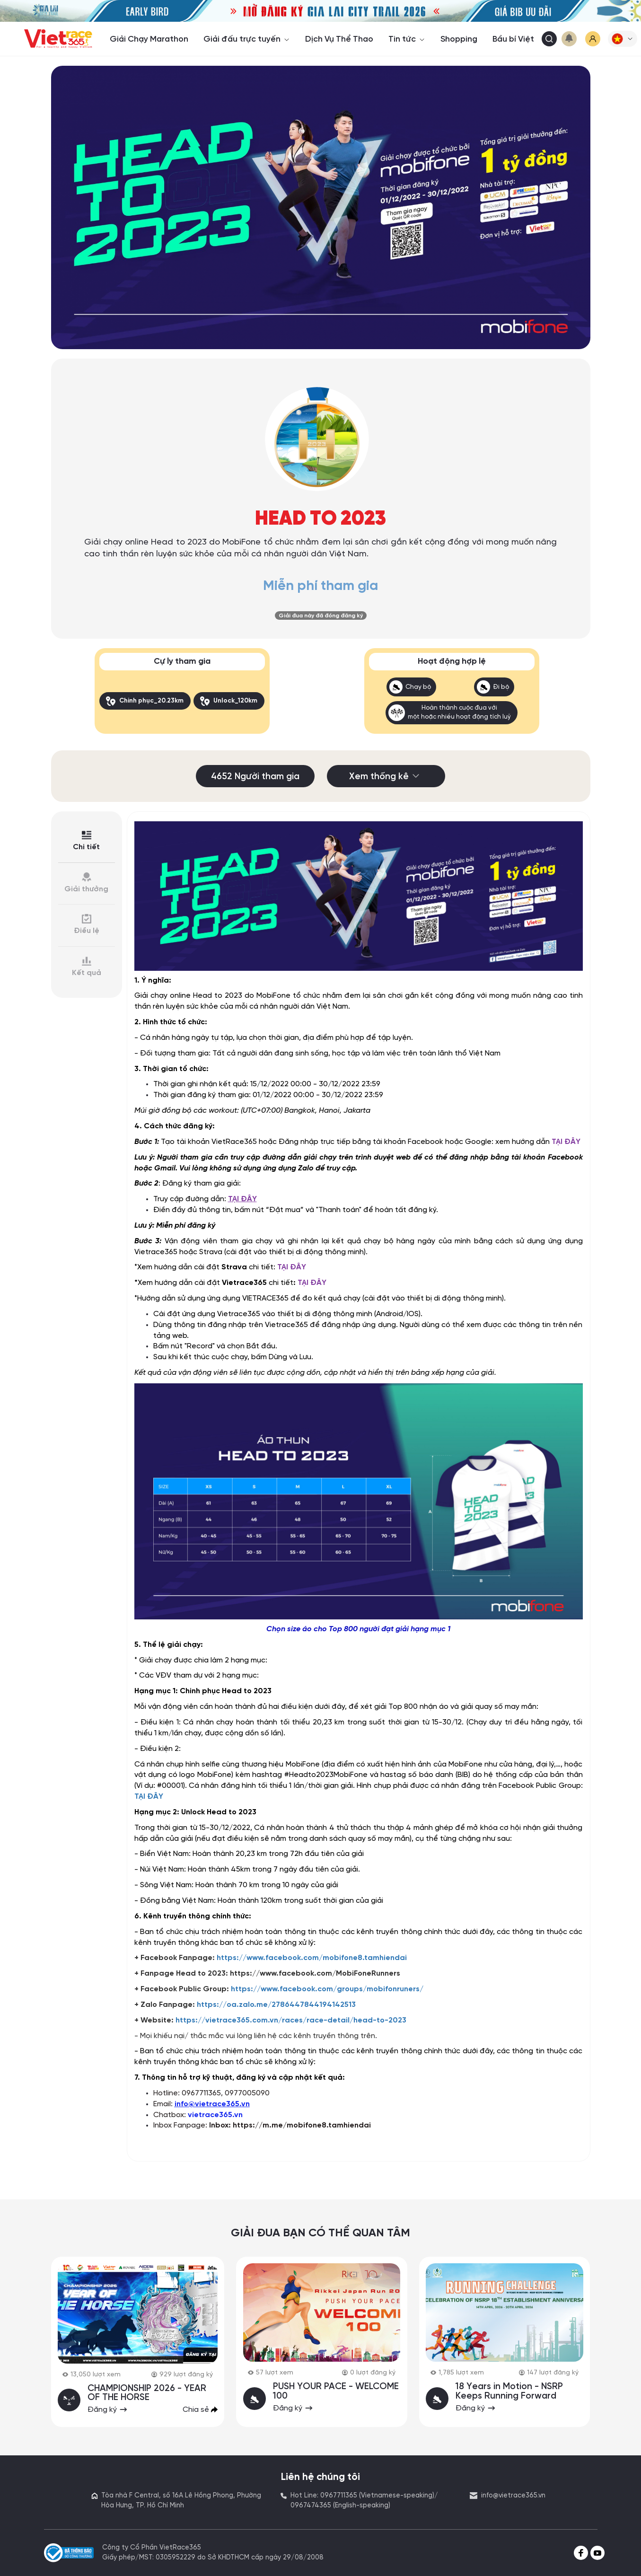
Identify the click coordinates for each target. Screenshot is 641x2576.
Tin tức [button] (406, 39)
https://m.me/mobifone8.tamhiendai (302, 2125)
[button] (622, 39)
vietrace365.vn (215, 2114)
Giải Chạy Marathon (149, 39)
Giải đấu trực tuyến (246, 39)
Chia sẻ (199, 2408)
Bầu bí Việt (513, 39)
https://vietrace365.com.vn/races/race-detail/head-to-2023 (291, 2019)
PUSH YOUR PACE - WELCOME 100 (336, 2391)
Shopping (458, 39)
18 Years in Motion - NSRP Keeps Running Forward (509, 2391)
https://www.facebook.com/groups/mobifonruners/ (327, 1989)
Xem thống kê (385, 776)
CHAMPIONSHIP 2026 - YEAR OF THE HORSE (147, 2392)
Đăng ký (108, 2408)
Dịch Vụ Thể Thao (339, 39)
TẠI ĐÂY (566, 1141)
